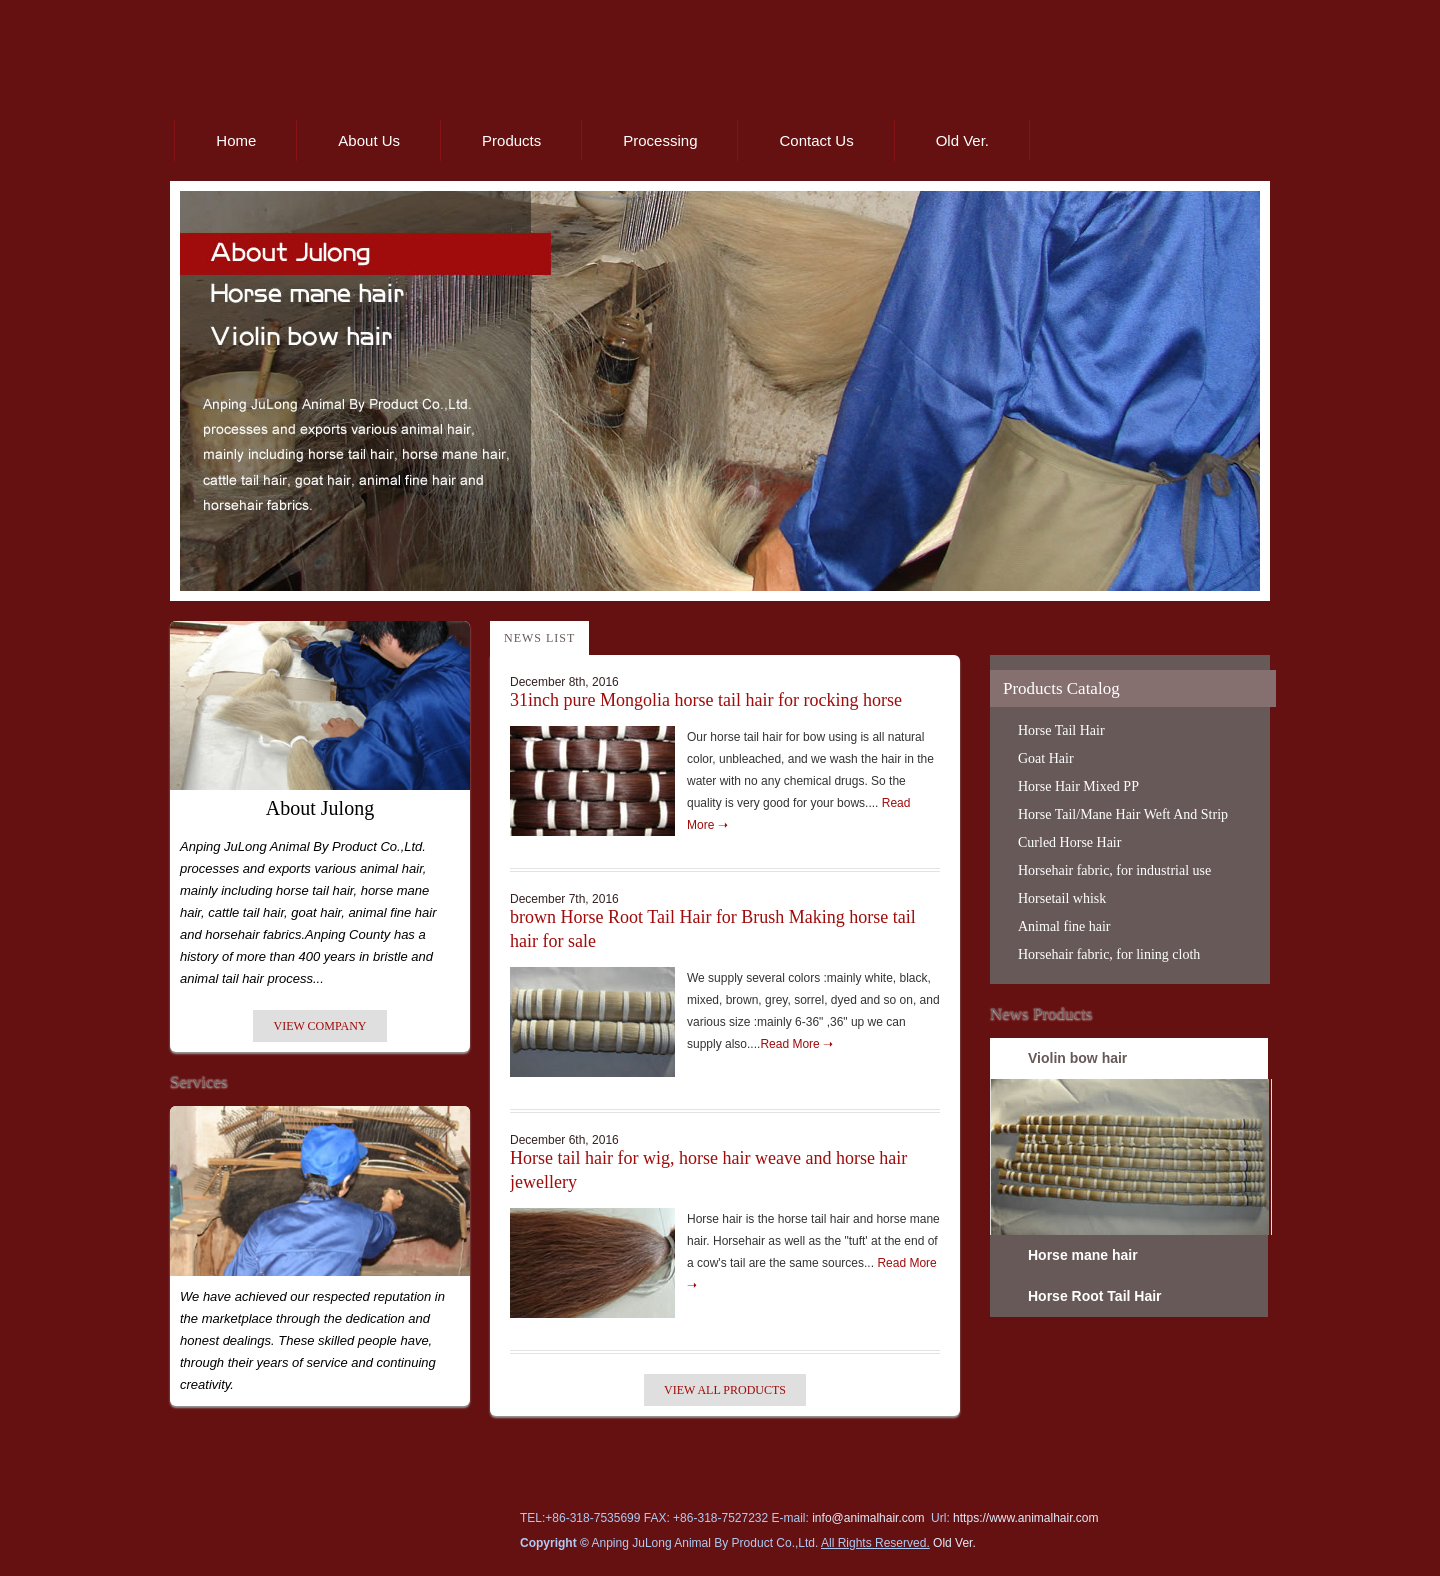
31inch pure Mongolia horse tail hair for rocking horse (706, 700)
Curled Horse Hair (1069, 842)
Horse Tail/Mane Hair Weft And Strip (1123, 814)
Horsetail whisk (1062, 898)
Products (511, 140)
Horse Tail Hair (1061, 730)
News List (539, 638)
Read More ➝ (796, 1044)
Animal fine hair (1064, 926)
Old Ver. (962, 140)
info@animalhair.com (868, 1518)
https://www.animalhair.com (1025, 1518)
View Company (319, 1026)
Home (236, 140)
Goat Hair (1046, 758)
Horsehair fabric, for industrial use (1114, 870)
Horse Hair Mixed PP (1078, 786)
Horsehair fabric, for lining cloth (1109, 954)
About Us (369, 140)
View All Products (725, 1390)
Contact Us (816, 140)
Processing (660, 140)
